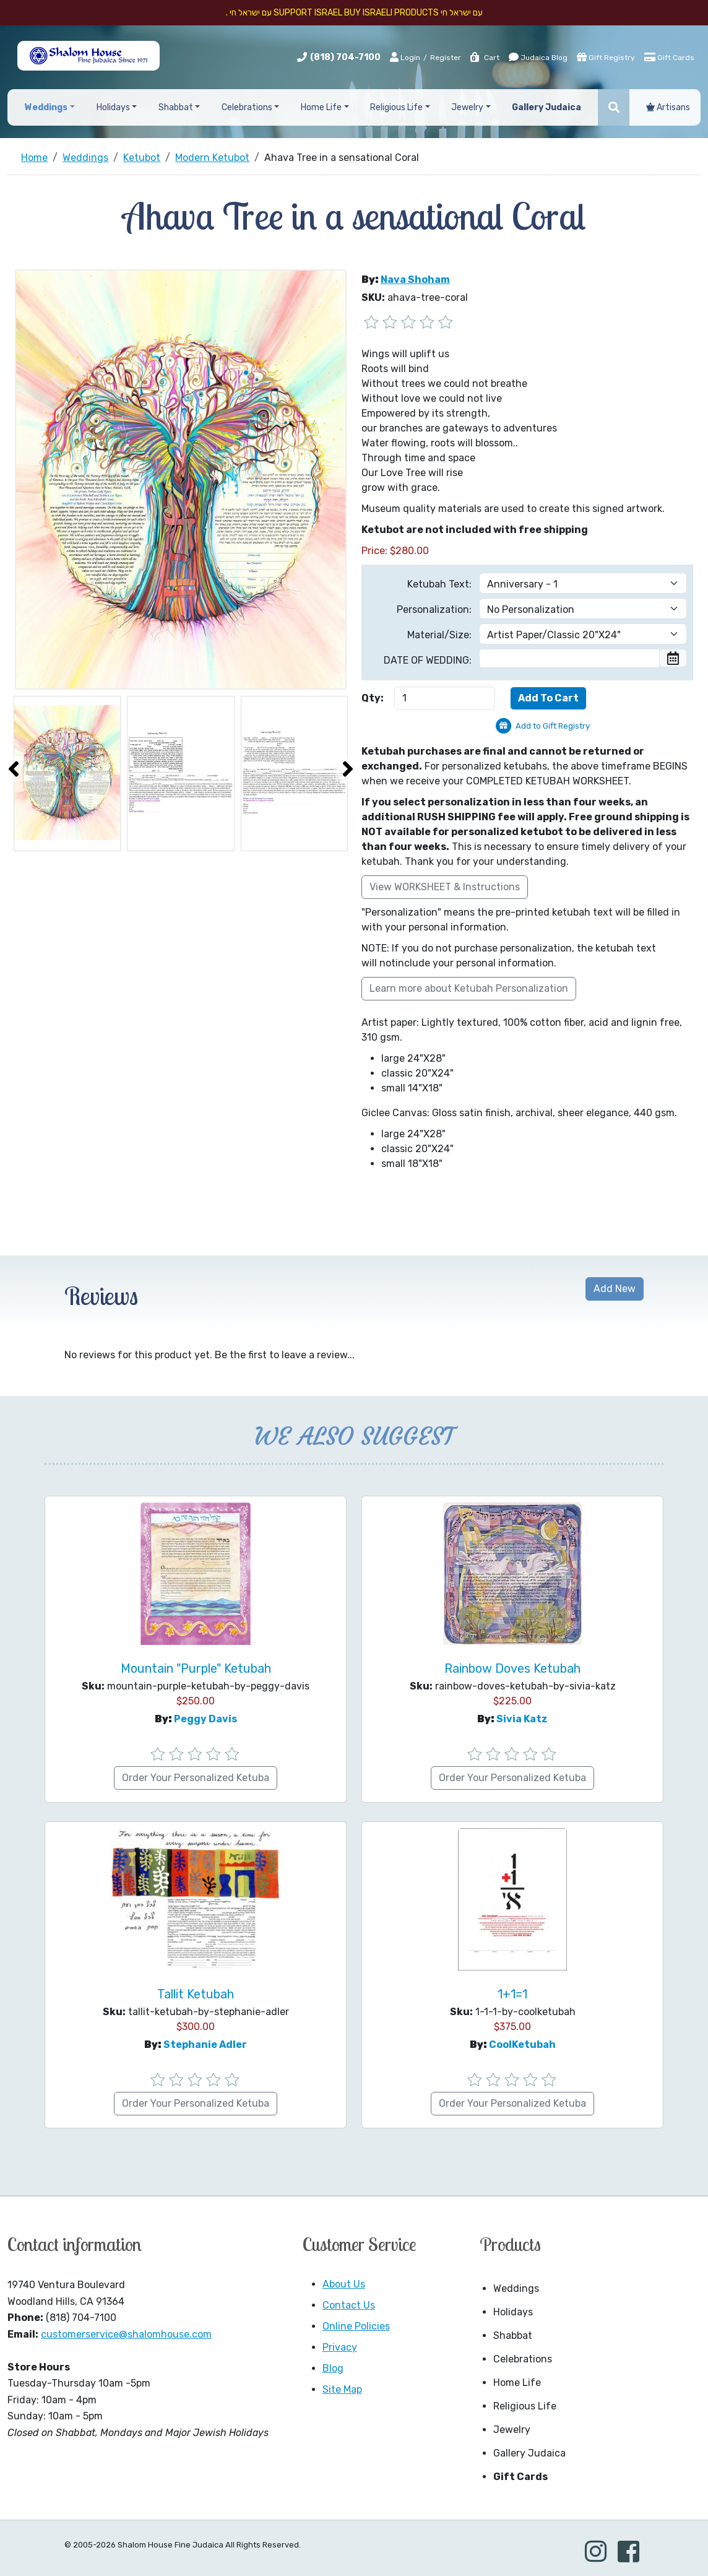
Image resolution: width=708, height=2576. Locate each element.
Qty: (372, 698)
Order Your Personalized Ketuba (195, 1778)
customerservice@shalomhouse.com (126, 2334)
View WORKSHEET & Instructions (444, 887)
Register (445, 57)
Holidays (513, 2312)
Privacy (339, 2347)
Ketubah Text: (439, 584)
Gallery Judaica (529, 2453)
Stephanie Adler (205, 2044)
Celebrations (522, 2359)
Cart (484, 57)
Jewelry (511, 2429)
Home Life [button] (321, 107)
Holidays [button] (113, 107)
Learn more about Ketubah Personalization (468, 988)
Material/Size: (439, 635)
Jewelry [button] (467, 107)
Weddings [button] (46, 107)
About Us (343, 2284)
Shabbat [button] (175, 107)
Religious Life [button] (396, 107)
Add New (615, 1289)
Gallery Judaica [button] (546, 107)
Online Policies (356, 2326)
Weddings (516, 2288)
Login (405, 57)
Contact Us (348, 2305)
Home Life (517, 2382)
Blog (332, 2368)
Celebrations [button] (247, 107)
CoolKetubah (522, 2044)
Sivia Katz (522, 1719)
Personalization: (434, 609)
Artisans (668, 107)
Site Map (342, 2389)
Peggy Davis (205, 1719)
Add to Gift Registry (553, 726)
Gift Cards (669, 57)
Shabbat (512, 2335)
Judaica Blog (538, 57)
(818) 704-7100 (345, 57)
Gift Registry (606, 57)
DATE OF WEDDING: (428, 660)
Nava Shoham (415, 279)
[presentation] (13, 769)
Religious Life (524, 2406)
